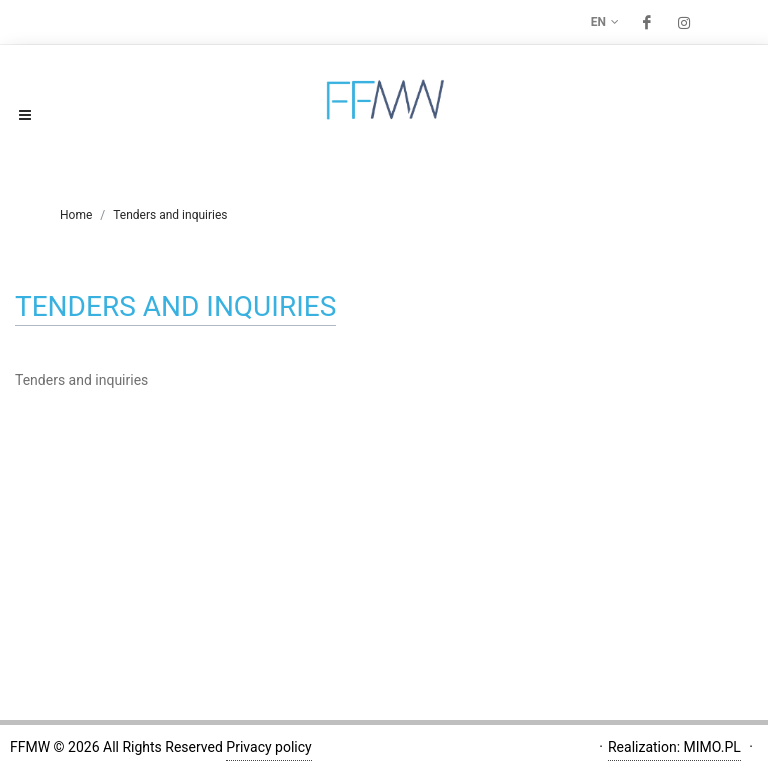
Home (76, 215)
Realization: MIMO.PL (674, 747)
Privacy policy (268, 747)
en (605, 22)
